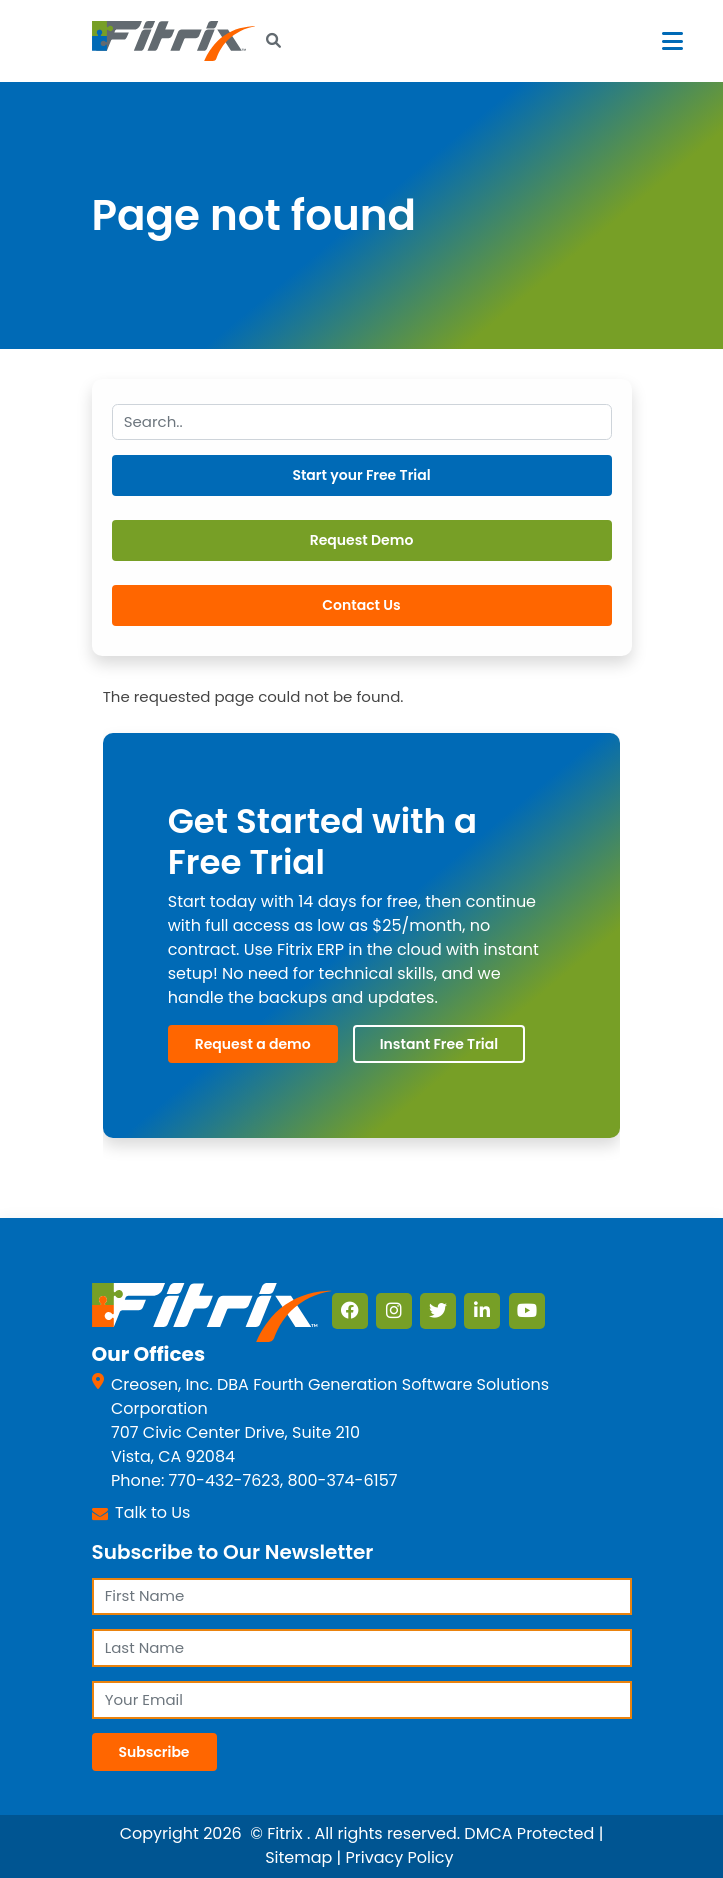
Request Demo (362, 540)
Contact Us (361, 605)
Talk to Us (152, 1512)
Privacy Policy (400, 1858)
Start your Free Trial (361, 475)
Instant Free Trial (439, 1044)
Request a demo (253, 1044)
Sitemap (298, 1858)
